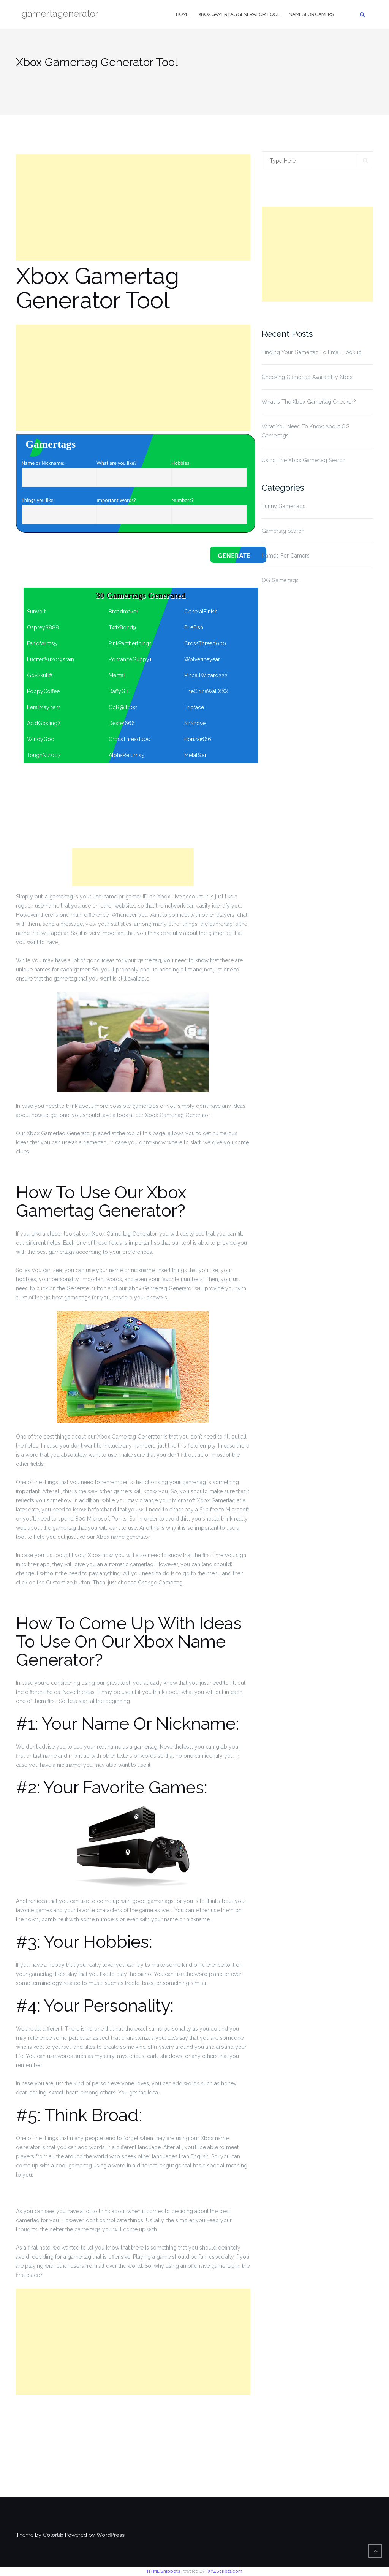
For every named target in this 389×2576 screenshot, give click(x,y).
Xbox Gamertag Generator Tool (239, 14)
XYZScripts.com (225, 2571)
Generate (234, 555)
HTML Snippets (163, 2571)
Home (182, 14)
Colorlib (53, 2535)
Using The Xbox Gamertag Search (303, 460)
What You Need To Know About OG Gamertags (306, 431)
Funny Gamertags (283, 506)
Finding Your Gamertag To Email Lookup (312, 352)
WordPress (110, 2535)
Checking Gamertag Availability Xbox (307, 377)
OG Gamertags (280, 580)
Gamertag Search (283, 531)
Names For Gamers (311, 14)
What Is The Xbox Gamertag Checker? (309, 402)
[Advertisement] (133, 207)
